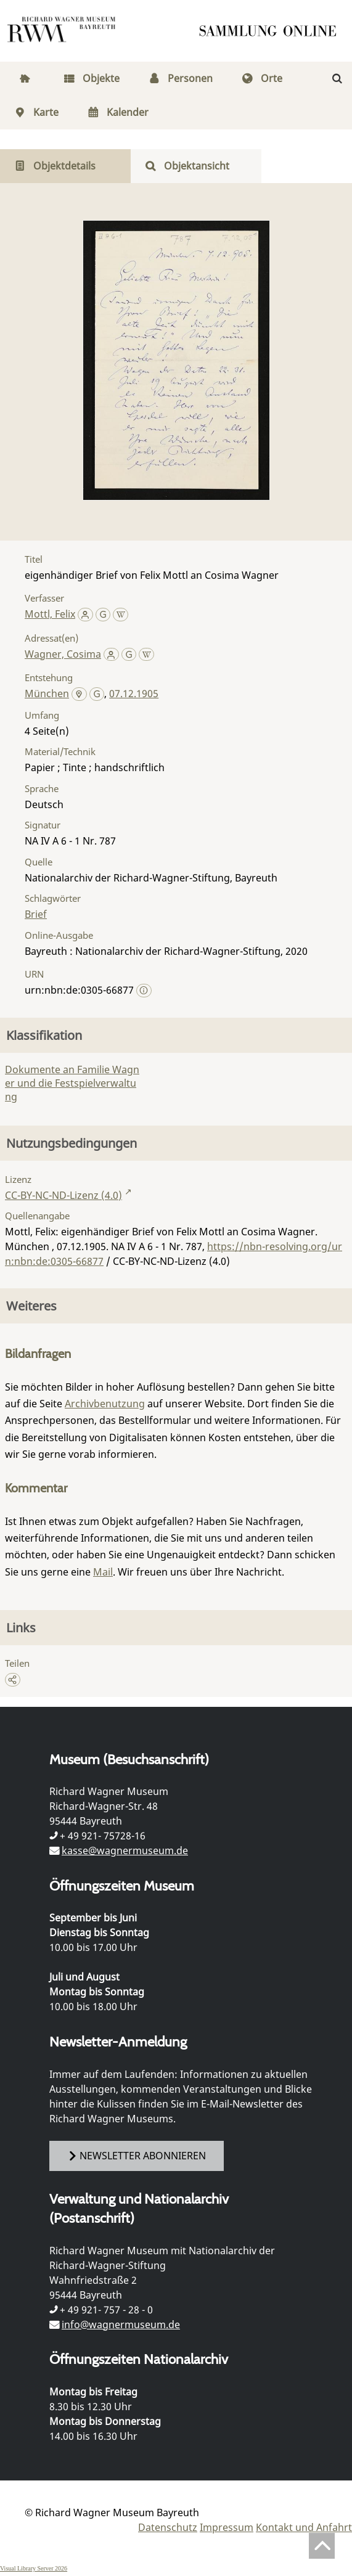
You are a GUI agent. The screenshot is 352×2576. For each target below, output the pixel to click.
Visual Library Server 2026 (33, 2568)
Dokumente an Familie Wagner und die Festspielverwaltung (72, 1083)
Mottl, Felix (50, 614)
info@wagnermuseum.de (121, 2324)
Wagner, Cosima (63, 654)
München (47, 693)
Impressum (226, 2527)
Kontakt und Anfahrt (304, 2527)
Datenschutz (167, 2527)
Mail (103, 1572)
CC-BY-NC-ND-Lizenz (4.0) (63, 1195)
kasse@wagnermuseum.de (125, 1850)
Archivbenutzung (105, 1403)
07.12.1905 (133, 693)
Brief (36, 914)
